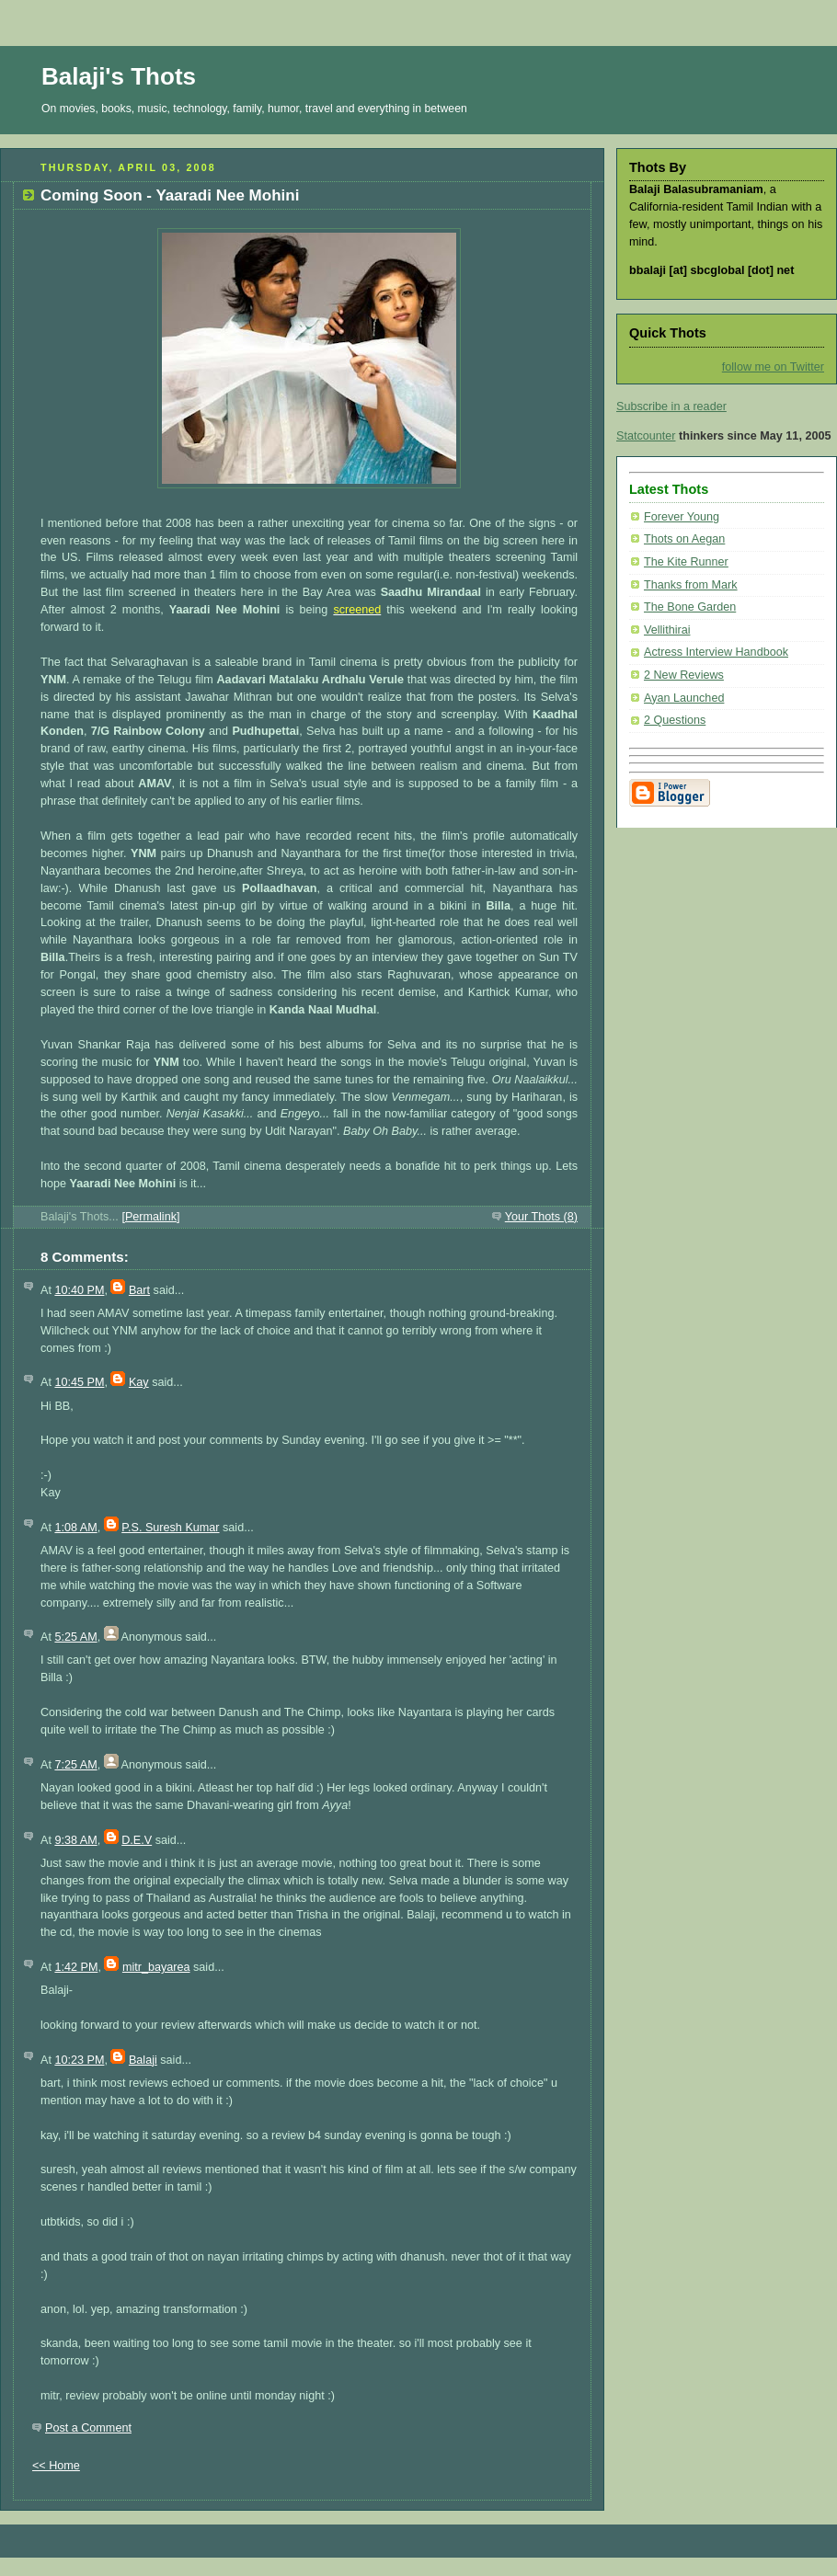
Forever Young (681, 516)
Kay (139, 1382)
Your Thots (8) (541, 1216)
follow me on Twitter (773, 367)
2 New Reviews (684, 675)
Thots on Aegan (684, 538)
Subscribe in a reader (671, 406)
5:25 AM (75, 1637)
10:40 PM (79, 1290)
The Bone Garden (690, 607)
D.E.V (136, 1840)
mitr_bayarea (156, 1967)
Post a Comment (88, 2427)
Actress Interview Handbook (716, 652)
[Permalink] (150, 1216)
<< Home (56, 2465)
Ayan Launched (684, 698)
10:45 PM (79, 1382)
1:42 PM (75, 1967)
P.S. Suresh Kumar (170, 1527)
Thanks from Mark (691, 584)
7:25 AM (75, 1764)
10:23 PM (79, 2060)
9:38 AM (75, 1840)
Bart (139, 1290)
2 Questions (674, 720)
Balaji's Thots (118, 76)
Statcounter (646, 435)
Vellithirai (667, 630)
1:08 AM (75, 1527)
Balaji (143, 2060)
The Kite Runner (686, 561)
